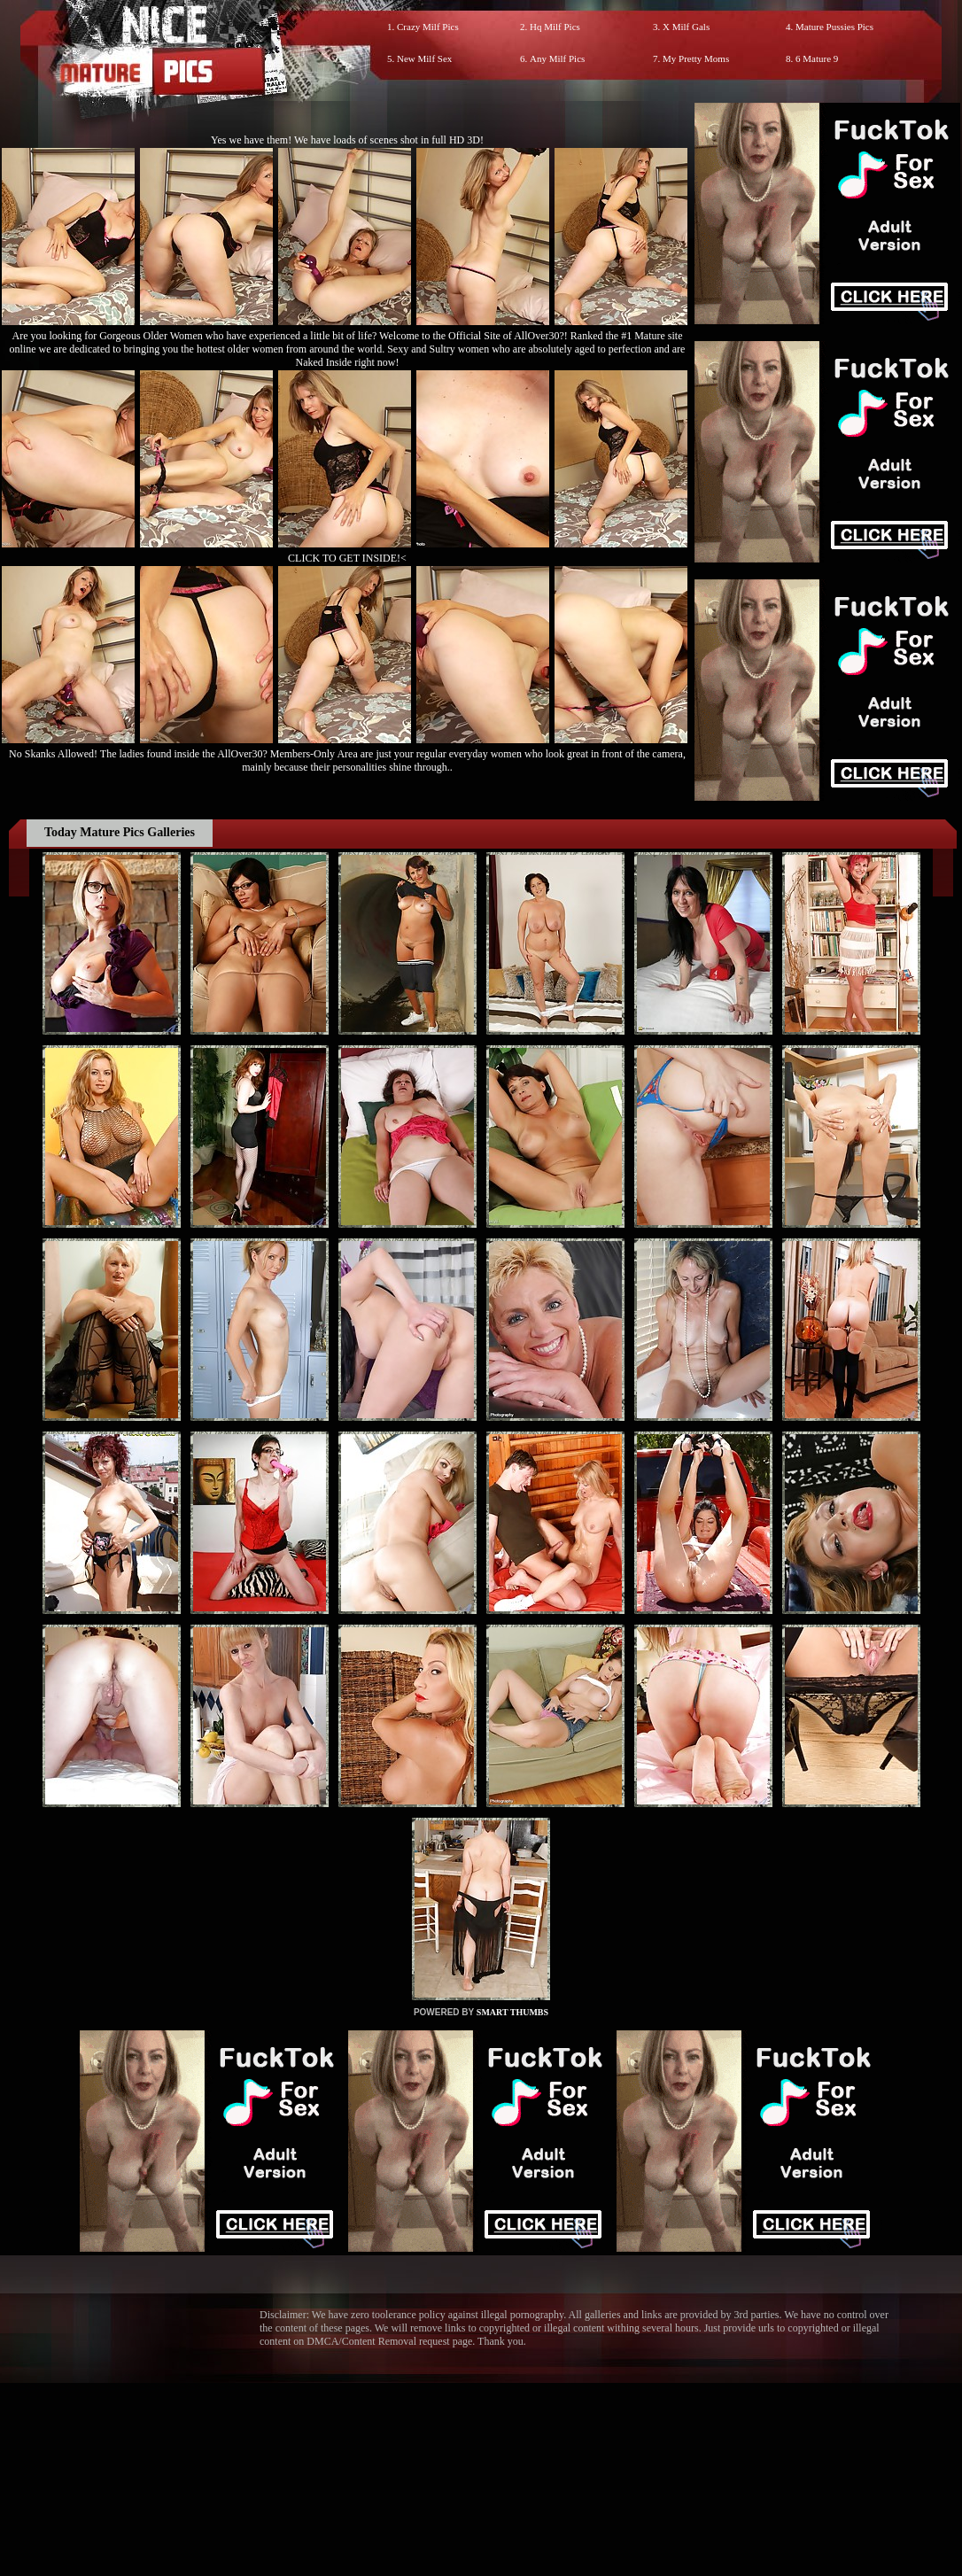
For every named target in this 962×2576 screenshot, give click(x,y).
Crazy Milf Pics (428, 26)
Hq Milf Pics (555, 26)
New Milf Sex (424, 58)
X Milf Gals (686, 26)
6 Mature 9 (816, 58)
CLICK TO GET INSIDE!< (347, 558)
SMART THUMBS (512, 2012)
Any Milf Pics (557, 58)
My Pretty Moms (696, 58)
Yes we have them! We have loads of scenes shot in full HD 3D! (347, 140)
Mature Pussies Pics (834, 26)
